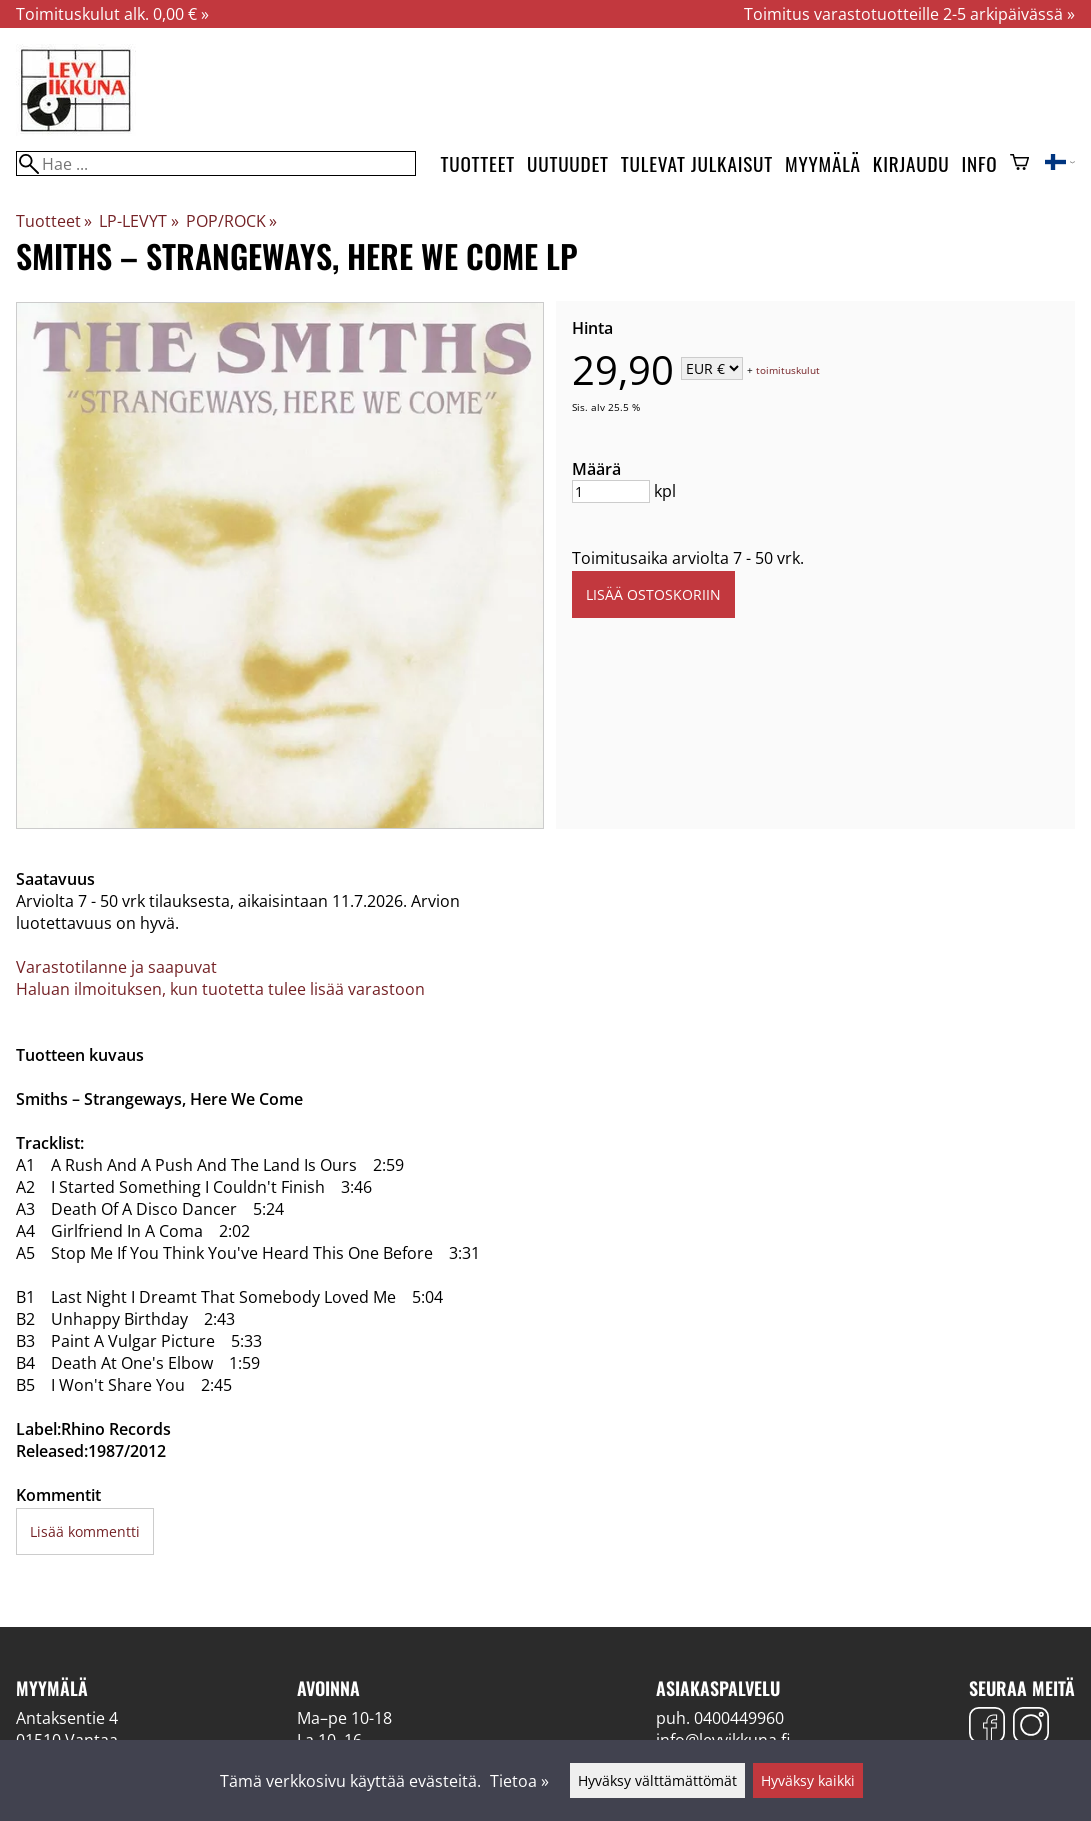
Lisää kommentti (85, 1531)
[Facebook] (987, 1727)
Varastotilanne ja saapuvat (116, 967)
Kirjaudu (911, 163)
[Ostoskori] (1019, 164)
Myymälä (823, 163)
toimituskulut (788, 370)
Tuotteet (478, 163)
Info (980, 163)
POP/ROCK (231, 221)
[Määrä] (611, 491)
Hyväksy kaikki (808, 1780)
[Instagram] (1031, 1727)
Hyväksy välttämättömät (657, 1780)
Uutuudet (568, 163)
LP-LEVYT (138, 221)
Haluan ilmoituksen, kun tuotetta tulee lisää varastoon (220, 989)
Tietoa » (519, 1781)
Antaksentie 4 (67, 1718)
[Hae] (216, 163)
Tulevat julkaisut (697, 163)
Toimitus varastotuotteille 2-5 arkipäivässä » (909, 14)
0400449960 (739, 1718)
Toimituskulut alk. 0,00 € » (112, 14)
